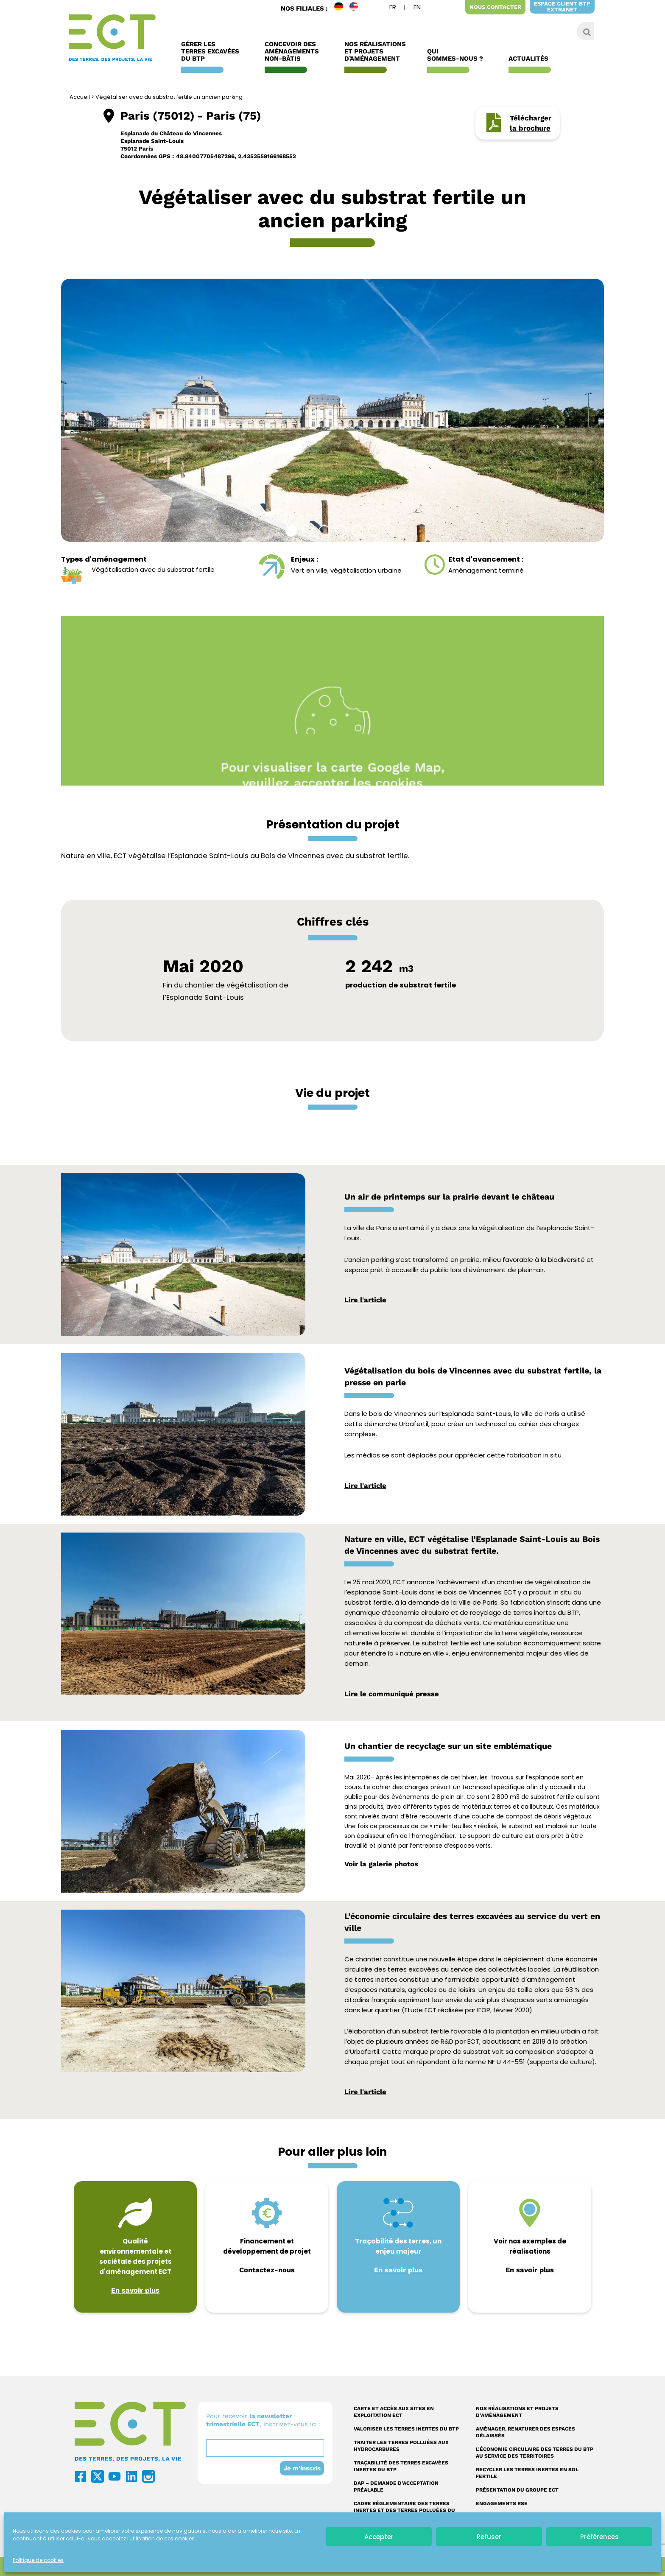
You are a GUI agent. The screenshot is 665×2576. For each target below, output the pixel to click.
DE (341, 8)
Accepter (379, 2536)
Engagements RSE (502, 2503)
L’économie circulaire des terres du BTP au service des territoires (534, 2452)
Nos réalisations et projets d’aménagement (517, 2411)
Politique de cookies (38, 2560)
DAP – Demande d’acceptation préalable (396, 2486)
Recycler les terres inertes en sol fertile (527, 2473)
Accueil (80, 97)
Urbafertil (364, 2051)
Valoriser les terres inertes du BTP (406, 2429)
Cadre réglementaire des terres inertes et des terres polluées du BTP (404, 2510)
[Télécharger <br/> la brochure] (493, 122)
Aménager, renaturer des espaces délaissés (525, 2432)
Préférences (599, 2536)
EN (357, 8)
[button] (291, 531)
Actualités (531, 58)
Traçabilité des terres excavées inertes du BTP (401, 2466)
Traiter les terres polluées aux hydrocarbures (401, 2445)
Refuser (489, 2536)
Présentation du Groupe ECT (517, 2490)
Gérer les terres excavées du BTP (212, 51)
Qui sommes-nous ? (457, 55)
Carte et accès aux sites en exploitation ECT (394, 2411)
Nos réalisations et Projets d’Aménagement (375, 51)
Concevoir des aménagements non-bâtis (294, 51)
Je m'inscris (302, 2468)
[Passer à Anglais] (417, 8)
